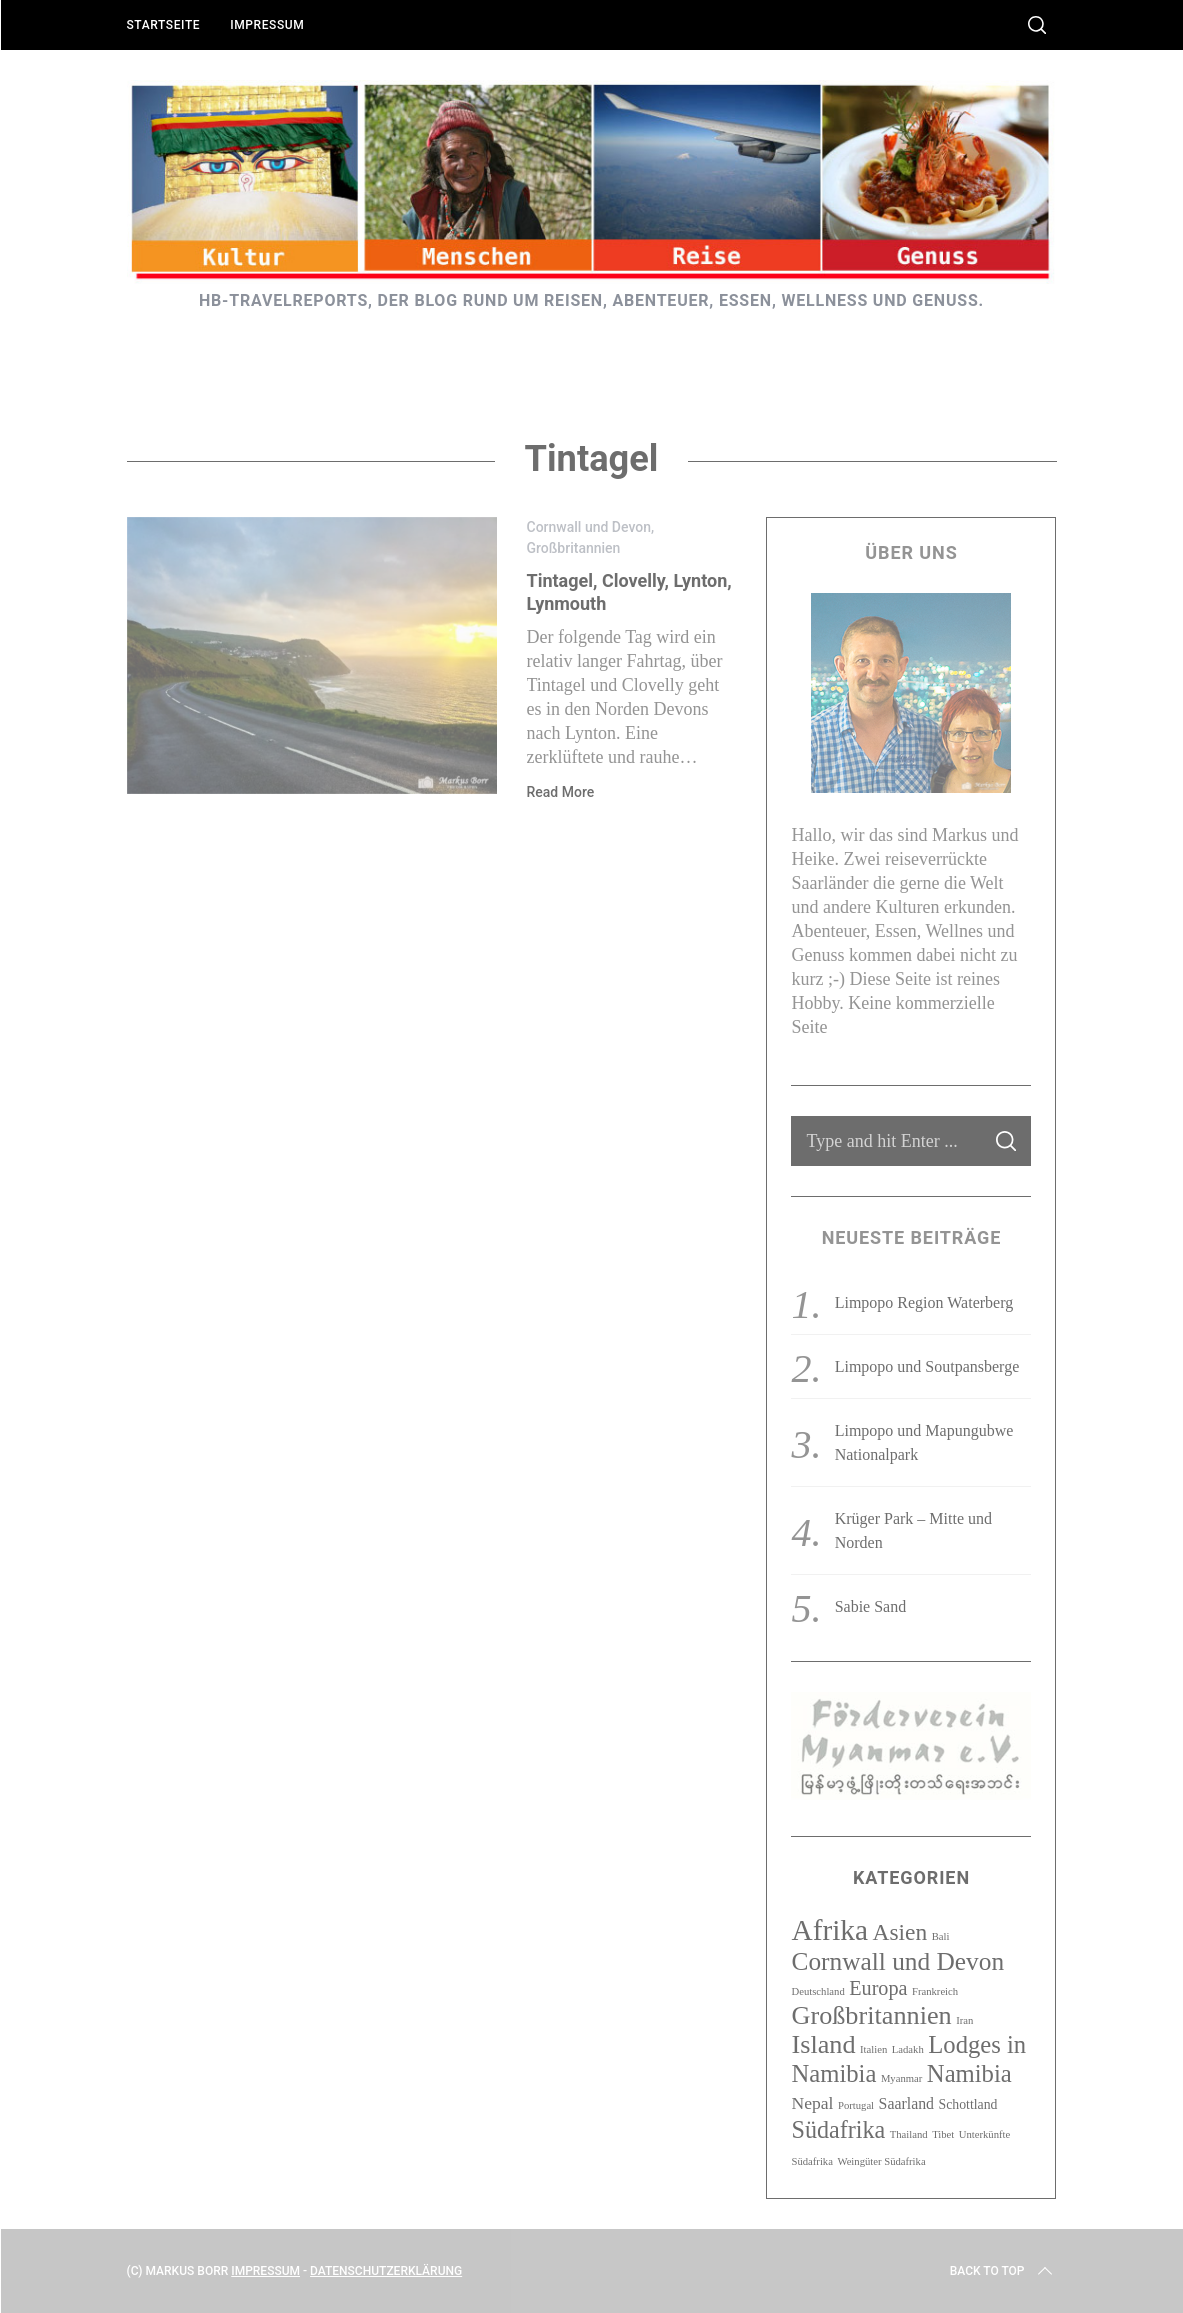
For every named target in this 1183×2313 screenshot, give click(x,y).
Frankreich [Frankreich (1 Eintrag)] (935, 1991)
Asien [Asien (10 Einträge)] (900, 1932)
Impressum (267, 25)
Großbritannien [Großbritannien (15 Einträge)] (871, 2015)
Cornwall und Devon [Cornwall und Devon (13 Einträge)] (897, 1961)
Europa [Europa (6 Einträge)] (878, 1988)
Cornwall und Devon (589, 527)
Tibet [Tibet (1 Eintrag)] (943, 2134)
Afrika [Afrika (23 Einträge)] (829, 1930)
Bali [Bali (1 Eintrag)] (941, 1936)
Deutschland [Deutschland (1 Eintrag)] (817, 1991)
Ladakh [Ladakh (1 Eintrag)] (908, 2049)
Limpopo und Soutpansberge (927, 1366)
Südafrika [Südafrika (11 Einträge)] (838, 2129)
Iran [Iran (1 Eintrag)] (964, 2020)
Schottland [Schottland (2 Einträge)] (968, 2104)
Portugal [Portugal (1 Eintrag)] (856, 2105)
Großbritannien (574, 548)
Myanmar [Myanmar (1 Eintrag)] (901, 2078)
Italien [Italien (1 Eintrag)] (873, 2049)
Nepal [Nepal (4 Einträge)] (812, 2103)
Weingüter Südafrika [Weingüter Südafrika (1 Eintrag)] (881, 2161)
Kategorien (911, 1877)
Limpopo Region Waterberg (924, 1302)
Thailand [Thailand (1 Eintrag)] (909, 2134)
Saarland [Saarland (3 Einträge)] (906, 2103)
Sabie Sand (871, 1606)
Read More (561, 792)
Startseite (164, 25)
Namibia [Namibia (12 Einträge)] (969, 2073)
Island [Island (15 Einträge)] (823, 2044)
